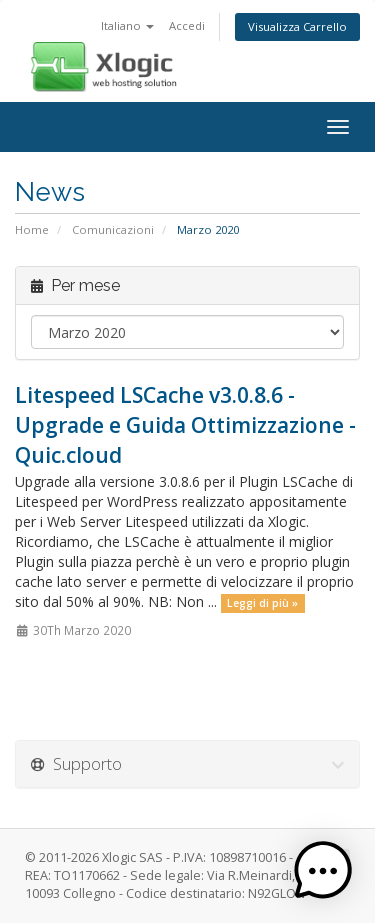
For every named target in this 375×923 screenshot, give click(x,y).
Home (32, 229)
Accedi (187, 25)
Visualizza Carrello (297, 26)
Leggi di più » (262, 603)
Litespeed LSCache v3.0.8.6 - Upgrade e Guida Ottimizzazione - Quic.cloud (185, 425)
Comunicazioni (113, 229)
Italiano (127, 25)
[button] (323, 871)
